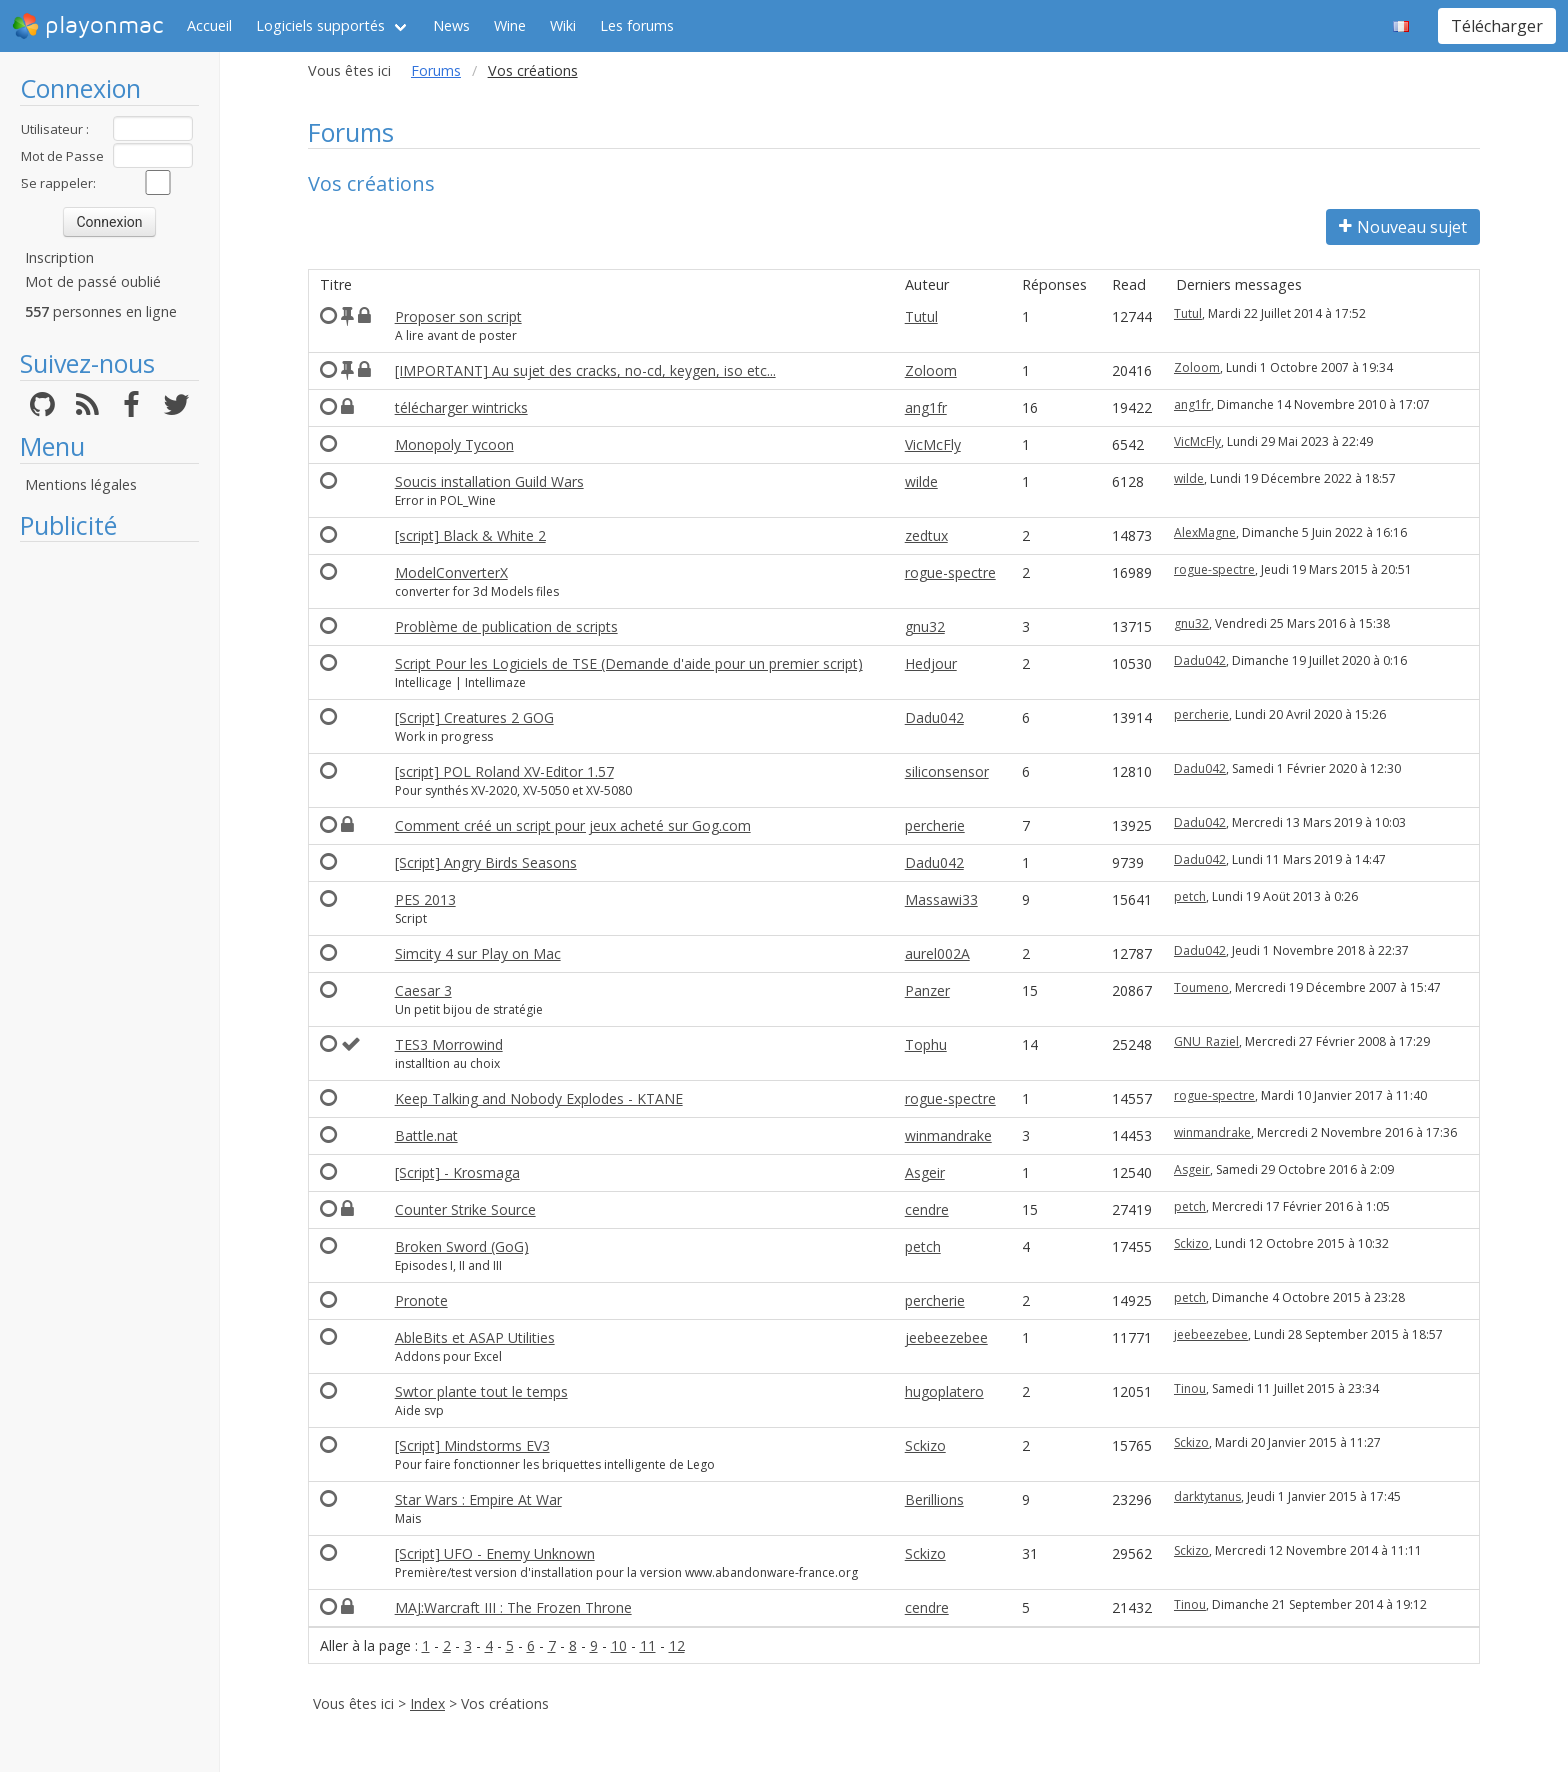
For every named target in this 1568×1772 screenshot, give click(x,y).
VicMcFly (933, 444)
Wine (510, 25)
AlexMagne (1205, 532)
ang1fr (926, 407)
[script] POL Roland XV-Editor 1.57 (504, 771)
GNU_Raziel (1206, 1041)
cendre (927, 1209)
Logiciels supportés (320, 25)
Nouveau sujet (1403, 227)
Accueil (209, 25)
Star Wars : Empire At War (478, 1499)
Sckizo (1191, 1243)
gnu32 (925, 626)
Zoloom (931, 370)
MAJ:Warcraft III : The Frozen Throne (513, 1607)
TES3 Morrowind (449, 1044)
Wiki (563, 25)
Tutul (921, 316)
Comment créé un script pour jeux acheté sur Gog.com (573, 825)
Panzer (927, 990)
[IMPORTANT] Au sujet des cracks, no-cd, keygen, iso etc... (585, 370)
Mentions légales (81, 484)
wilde (921, 481)
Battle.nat (426, 1135)
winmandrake (948, 1135)
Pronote (421, 1300)
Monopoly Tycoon (454, 444)
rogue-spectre (950, 572)
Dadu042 (1200, 660)
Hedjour (931, 663)
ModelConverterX (451, 572)
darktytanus (1207, 1496)
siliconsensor (947, 771)
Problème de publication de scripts (506, 626)
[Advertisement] (109, 852)
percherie (1201, 714)
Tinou (1190, 1388)
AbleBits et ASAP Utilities (475, 1337)
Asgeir (925, 1172)
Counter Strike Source (465, 1209)
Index (427, 1703)
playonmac (87, 26)
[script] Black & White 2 (470, 535)
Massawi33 (941, 899)
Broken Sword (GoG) (462, 1246)
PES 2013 (425, 899)
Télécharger (1497, 26)
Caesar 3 (423, 990)
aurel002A (937, 953)
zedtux (926, 535)
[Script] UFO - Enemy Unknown (495, 1553)
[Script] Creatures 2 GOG (474, 717)
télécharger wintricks (461, 407)
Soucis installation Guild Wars (489, 481)
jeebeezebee (946, 1337)
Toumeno (1201, 987)
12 (677, 1645)
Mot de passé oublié (93, 281)
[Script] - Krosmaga (457, 1172)
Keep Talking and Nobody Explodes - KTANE (539, 1098)
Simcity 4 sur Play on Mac (478, 953)
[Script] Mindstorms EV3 (472, 1445)
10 (619, 1645)
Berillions (934, 1499)
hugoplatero (944, 1391)
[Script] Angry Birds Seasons (486, 862)
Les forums (637, 25)
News (451, 25)
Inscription (59, 257)
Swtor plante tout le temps (481, 1391)
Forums (436, 70)
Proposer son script (458, 316)
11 (648, 1645)
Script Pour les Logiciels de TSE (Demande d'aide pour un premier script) (629, 663)
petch (1190, 896)
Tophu (926, 1044)
